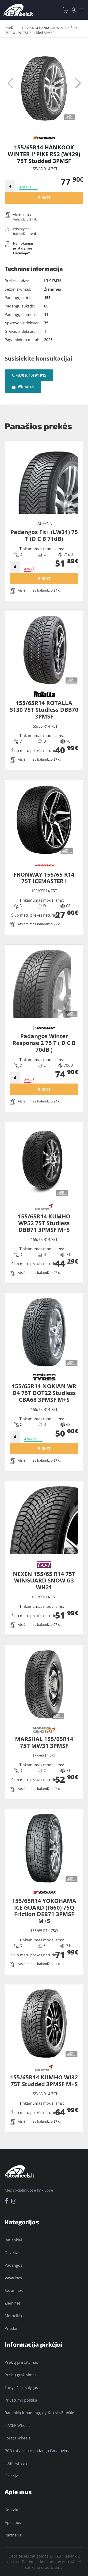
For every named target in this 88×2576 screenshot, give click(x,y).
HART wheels (16, 2463)
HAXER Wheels (17, 2425)
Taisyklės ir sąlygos (21, 2387)
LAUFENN (44, 523)
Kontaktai (13, 2509)
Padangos (13, 2265)
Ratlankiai (13, 2240)
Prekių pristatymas (21, 2362)
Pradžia (10, 27)
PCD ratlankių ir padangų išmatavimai (38, 2450)
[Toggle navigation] (81, 10)
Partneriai (13, 2535)
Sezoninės (14, 2290)
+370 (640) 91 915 (29, 375)
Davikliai (12, 2252)
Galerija (11, 2475)
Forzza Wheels (17, 2438)
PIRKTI (44, 197)
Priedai (11, 2328)
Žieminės (13, 2303)
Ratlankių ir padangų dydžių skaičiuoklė (39, 2412)
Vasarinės (13, 2277)
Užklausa (23, 387)
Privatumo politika (21, 2400)
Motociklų (13, 2315)
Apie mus (13, 2522)
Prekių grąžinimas (20, 2374)
